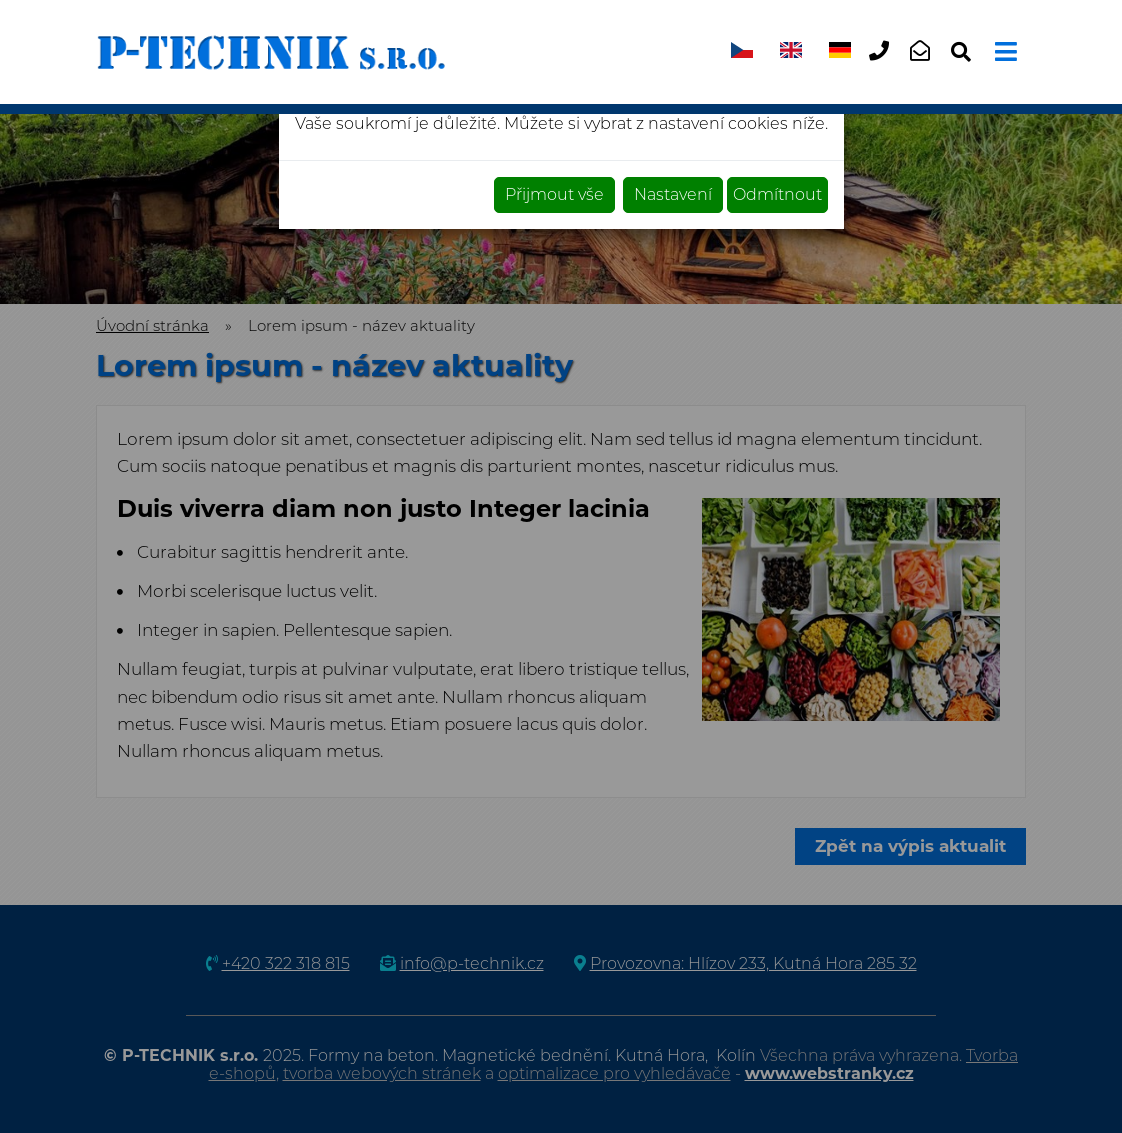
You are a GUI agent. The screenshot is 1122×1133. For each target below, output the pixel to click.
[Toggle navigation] (1003, 52)
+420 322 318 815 (885, 67)
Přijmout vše (554, 194)
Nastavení (673, 194)
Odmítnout (777, 194)
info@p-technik (926, 67)
